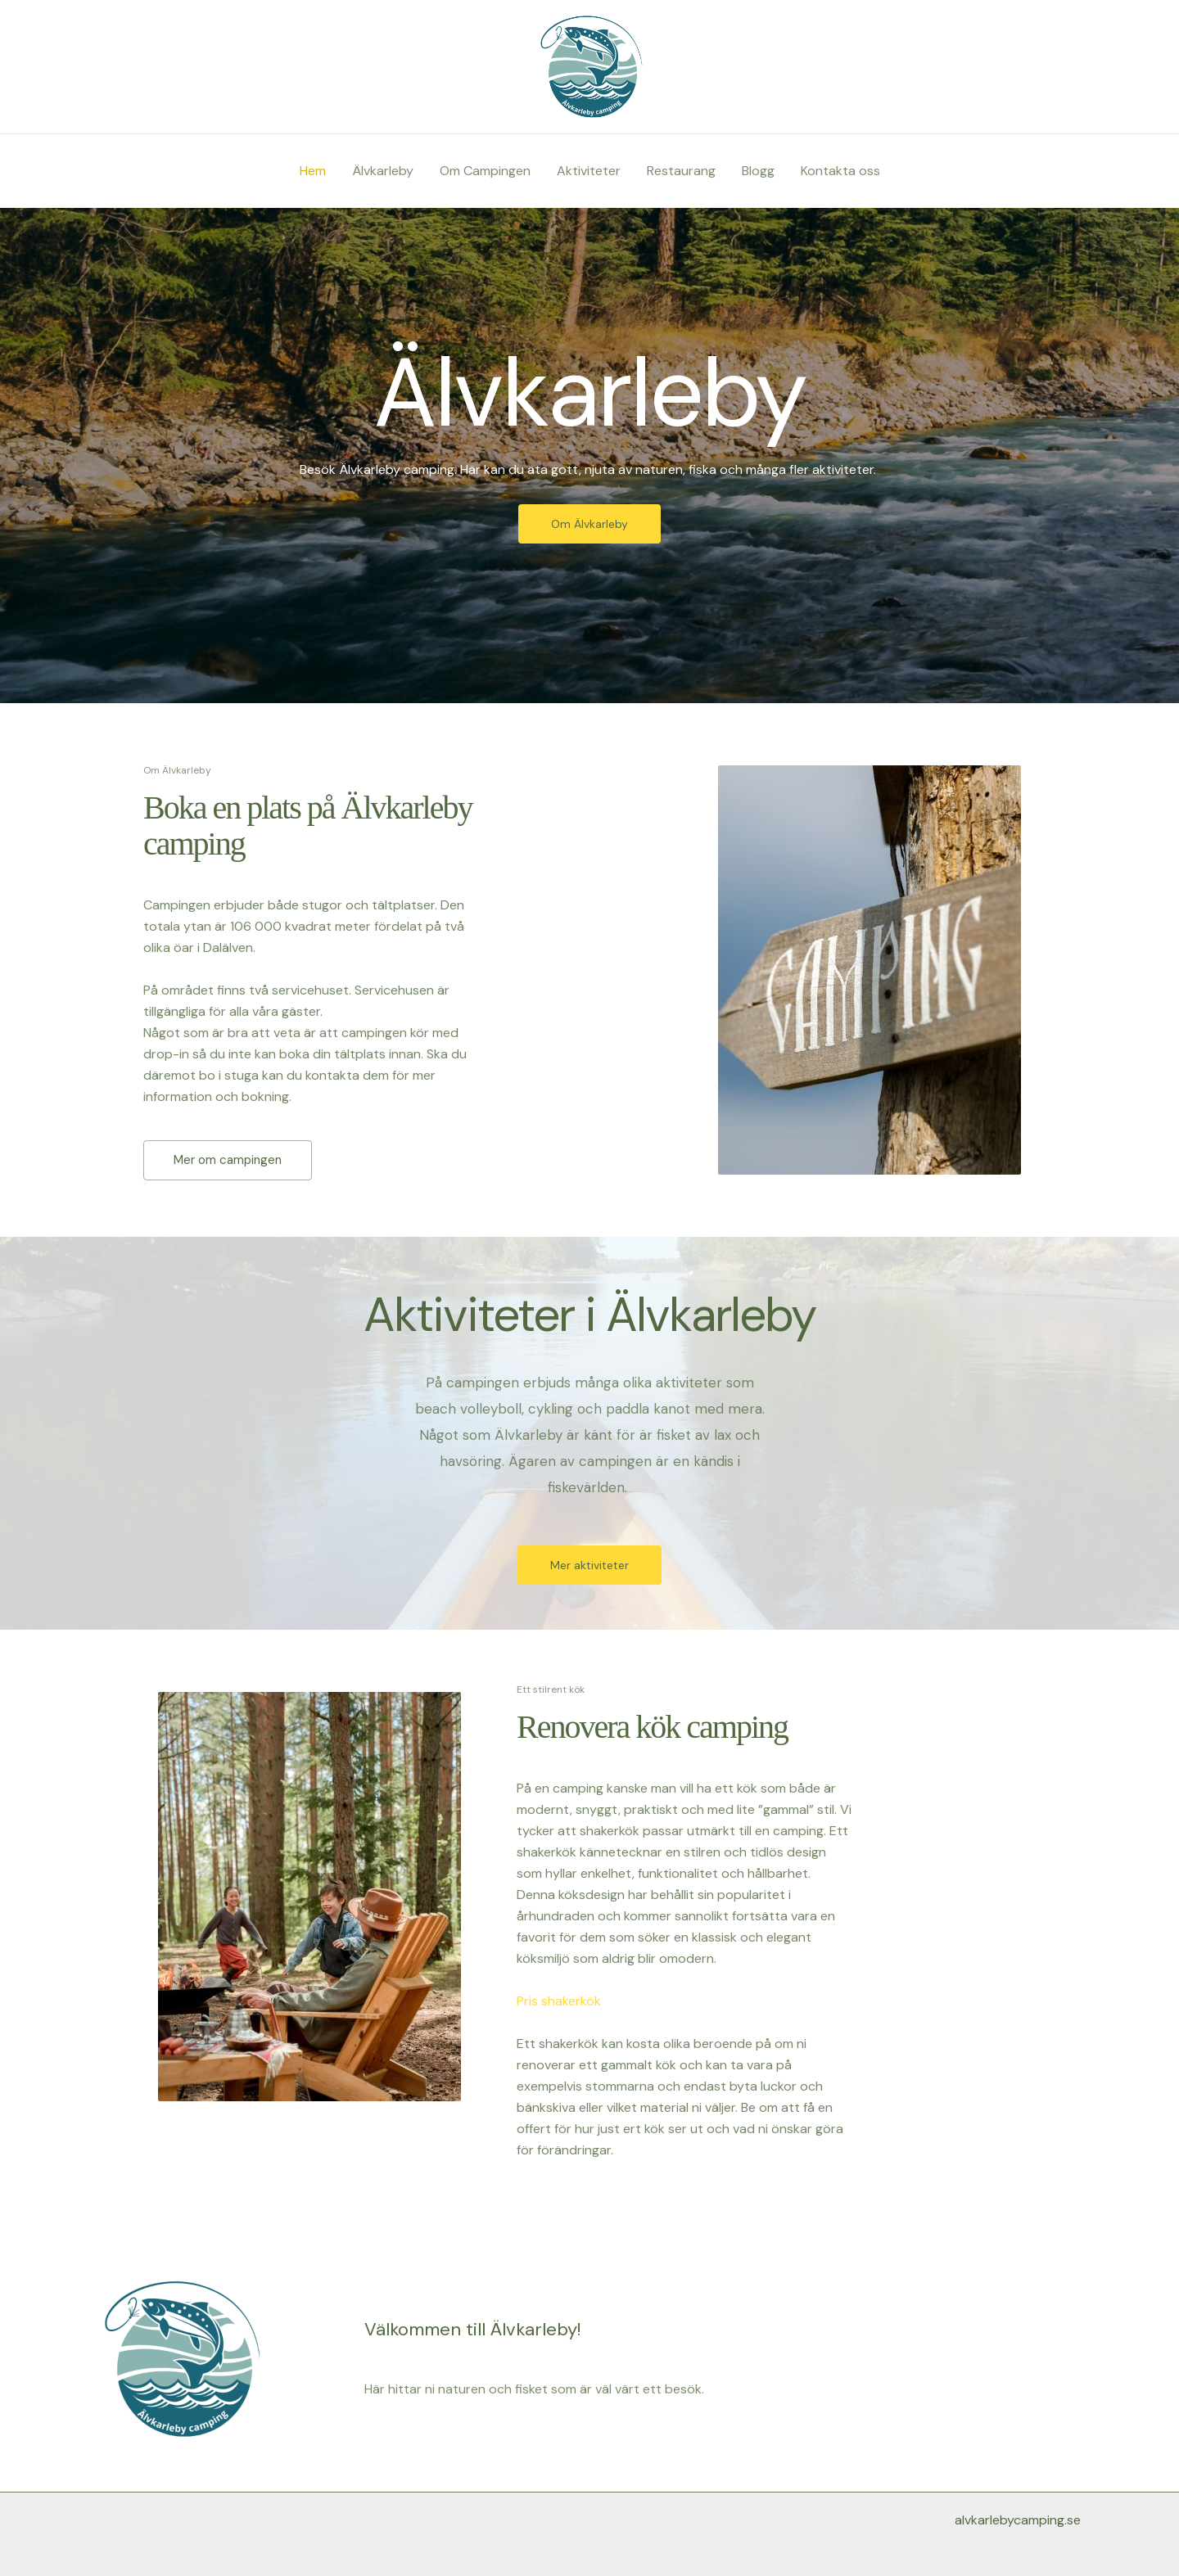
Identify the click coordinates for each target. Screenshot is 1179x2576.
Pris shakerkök (559, 2001)
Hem (313, 170)
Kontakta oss (840, 170)
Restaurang (681, 170)
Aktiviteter (589, 170)
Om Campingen (485, 170)
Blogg (758, 170)
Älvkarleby (382, 170)
